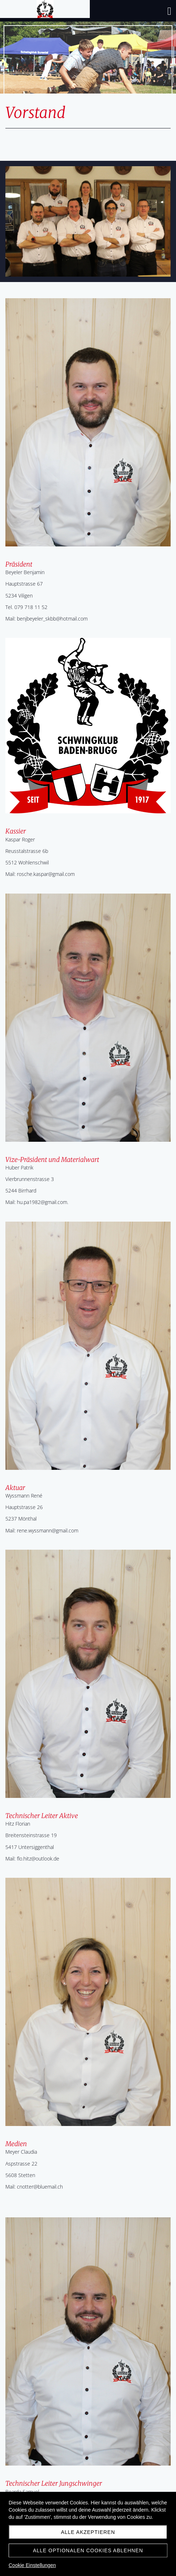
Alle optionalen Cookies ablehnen (88, 2550)
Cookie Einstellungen (32, 2565)
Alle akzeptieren (88, 2532)
